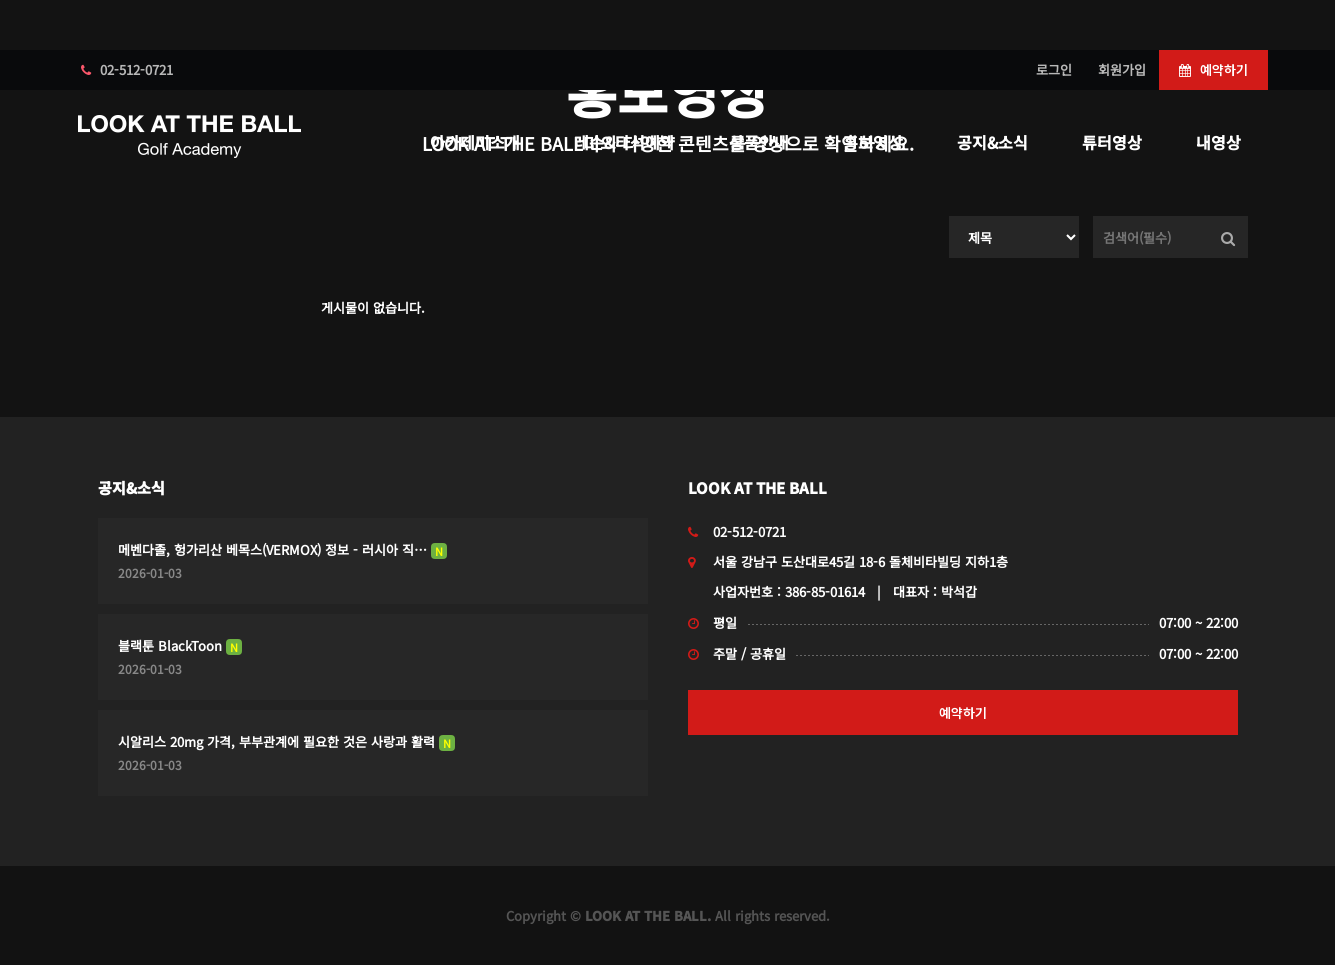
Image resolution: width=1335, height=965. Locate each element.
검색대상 (949, 216)
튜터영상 (1112, 142)
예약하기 (1213, 69)
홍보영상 (873, 142)
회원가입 (1122, 69)
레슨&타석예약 (624, 142)
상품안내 (759, 142)
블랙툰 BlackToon (180, 645)
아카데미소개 (475, 142)
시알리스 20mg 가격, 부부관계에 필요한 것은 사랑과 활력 (286, 741)
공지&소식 (992, 142)
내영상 (1218, 142)
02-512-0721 (127, 69)
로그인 (1054, 69)
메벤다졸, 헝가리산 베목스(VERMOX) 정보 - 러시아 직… (282, 549)
